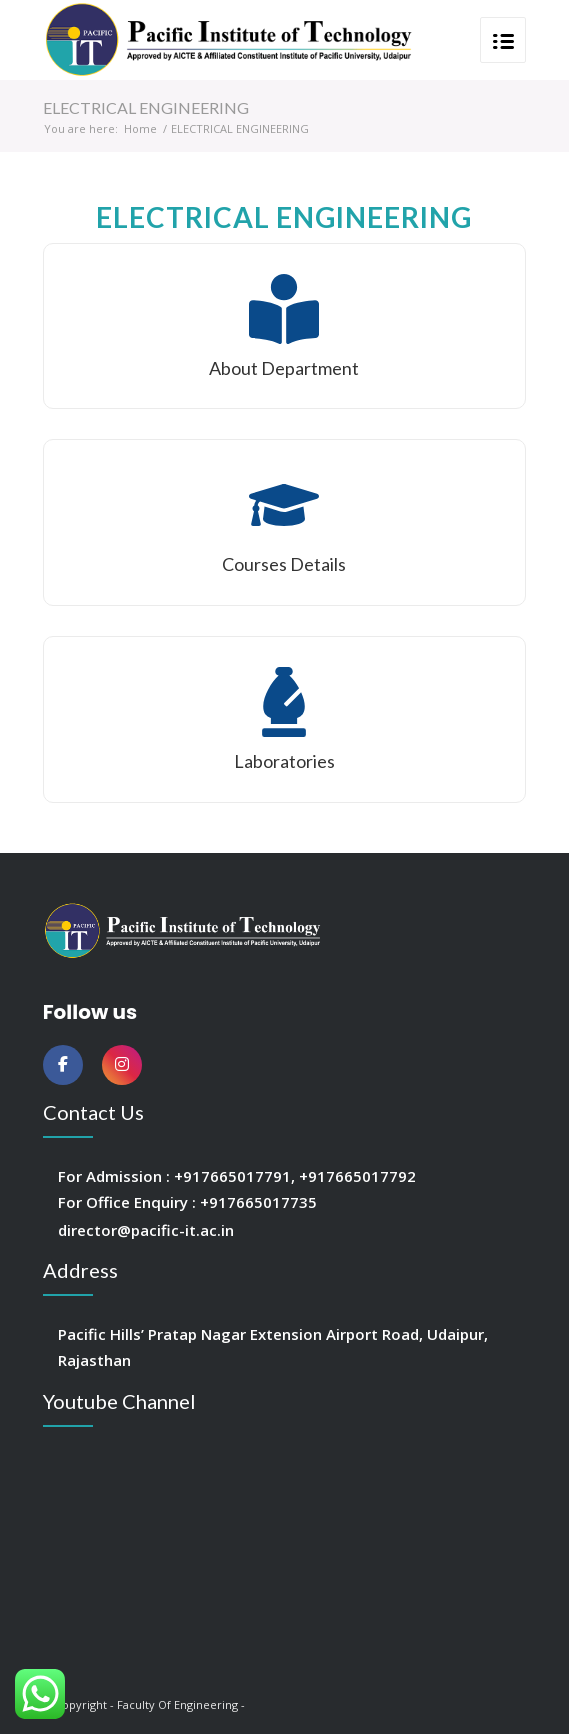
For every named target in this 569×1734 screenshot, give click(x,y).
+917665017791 (232, 1176)
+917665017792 (357, 1176)
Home (140, 128)
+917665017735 (258, 1202)
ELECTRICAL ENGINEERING (146, 107)
